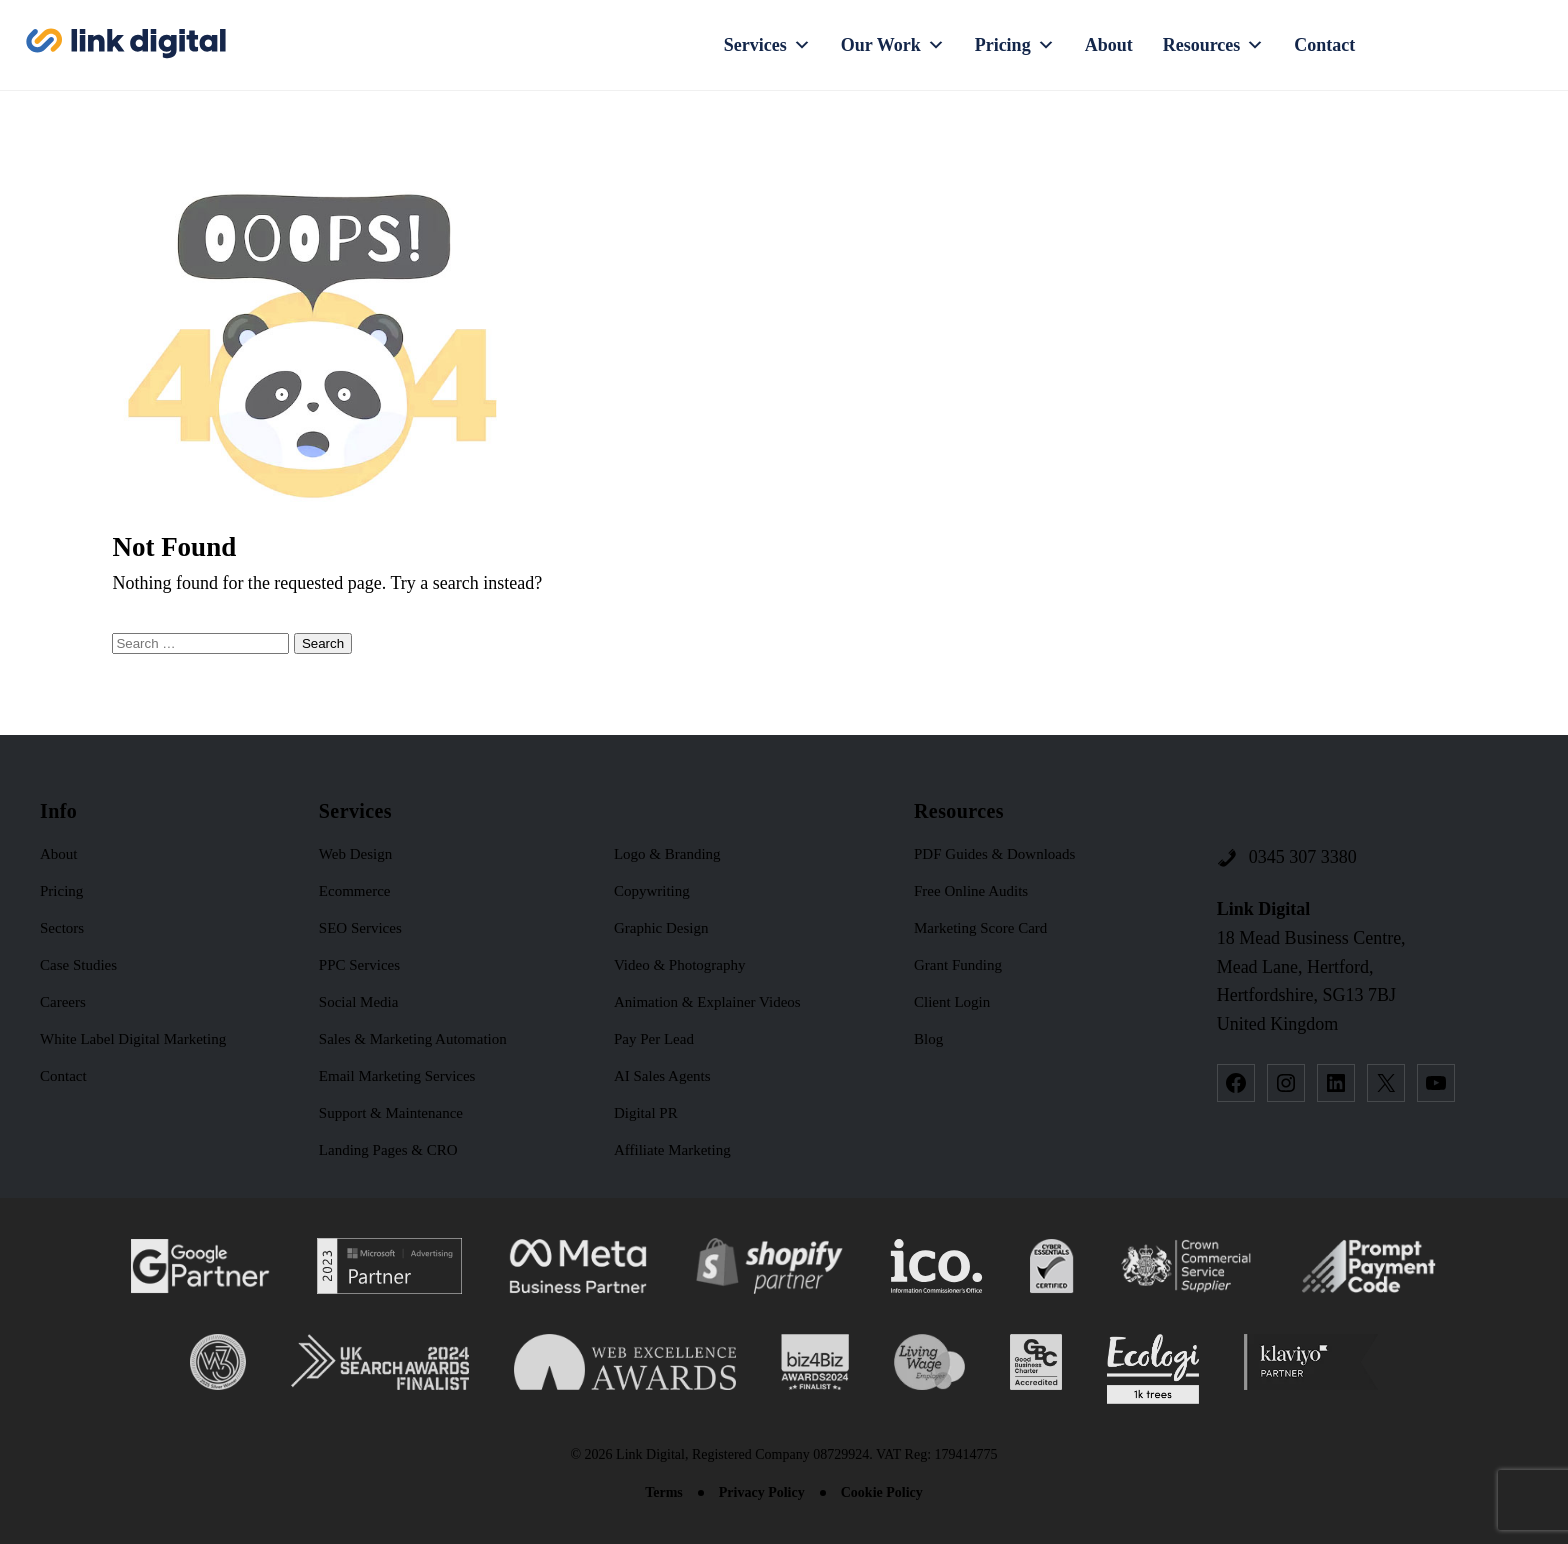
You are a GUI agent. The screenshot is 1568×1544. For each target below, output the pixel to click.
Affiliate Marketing (672, 1150)
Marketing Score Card (980, 928)
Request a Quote (1473, 45)
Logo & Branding (667, 854)
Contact (1324, 45)
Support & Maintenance (391, 1113)
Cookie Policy (882, 1492)
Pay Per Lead (654, 1039)
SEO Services (360, 928)
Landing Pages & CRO (388, 1150)
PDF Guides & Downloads (994, 854)
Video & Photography (680, 965)
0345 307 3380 (1303, 857)
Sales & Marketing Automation (413, 1039)
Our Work (893, 45)
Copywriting (652, 891)
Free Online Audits (971, 891)
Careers (63, 1002)
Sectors (62, 928)
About (1109, 45)
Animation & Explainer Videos (707, 1002)
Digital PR (646, 1113)
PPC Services (359, 965)
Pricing (1015, 45)
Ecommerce (355, 891)
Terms (664, 1492)
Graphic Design (661, 928)
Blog (928, 1039)
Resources (1214, 45)
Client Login (952, 1002)
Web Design (355, 854)
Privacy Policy (762, 1492)
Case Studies (78, 965)
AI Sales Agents (662, 1076)
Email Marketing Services (397, 1076)
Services (767, 45)
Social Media (359, 1002)
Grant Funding (958, 965)
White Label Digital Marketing (133, 1039)
